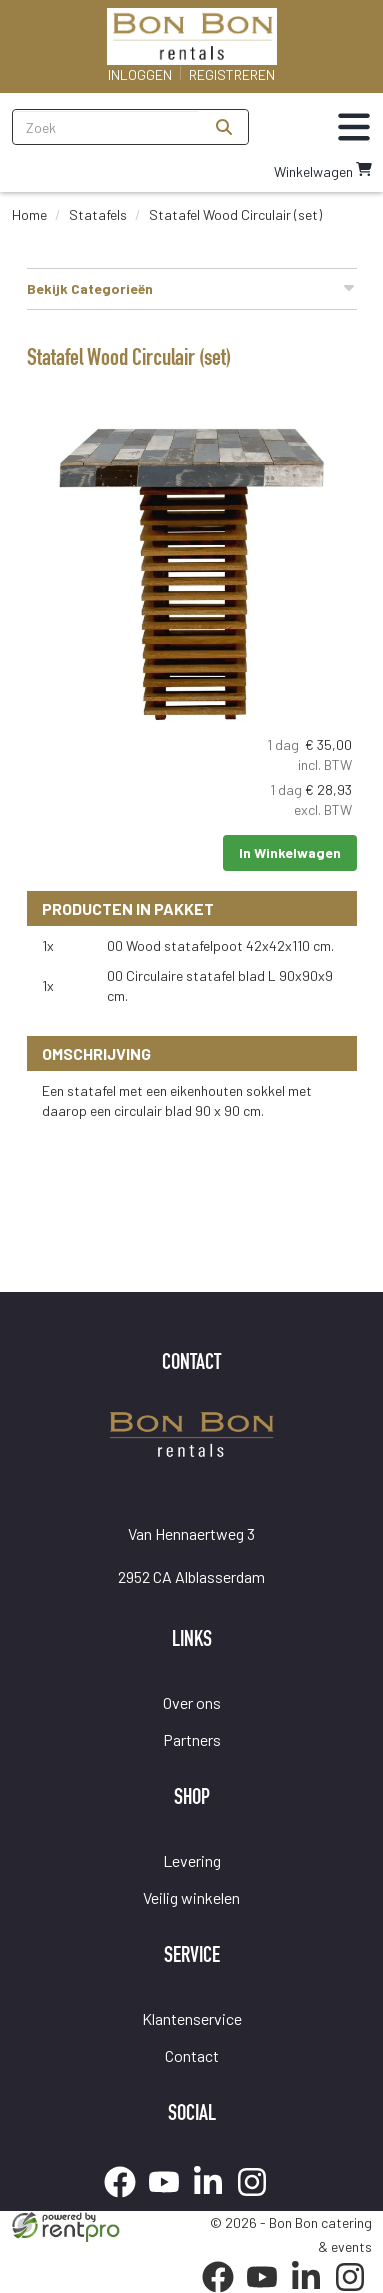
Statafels (98, 214)
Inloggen (140, 74)
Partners (192, 1739)
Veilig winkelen (191, 1897)
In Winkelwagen (290, 852)
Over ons (192, 1702)
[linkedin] (214, 2200)
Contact (192, 2055)
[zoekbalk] (106, 127)
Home (29, 214)
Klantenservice (192, 2018)
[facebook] (126, 2200)
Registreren (232, 74)
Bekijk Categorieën (192, 288)
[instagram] (258, 2200)
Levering (192, 1860)
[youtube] (170, 2200)
